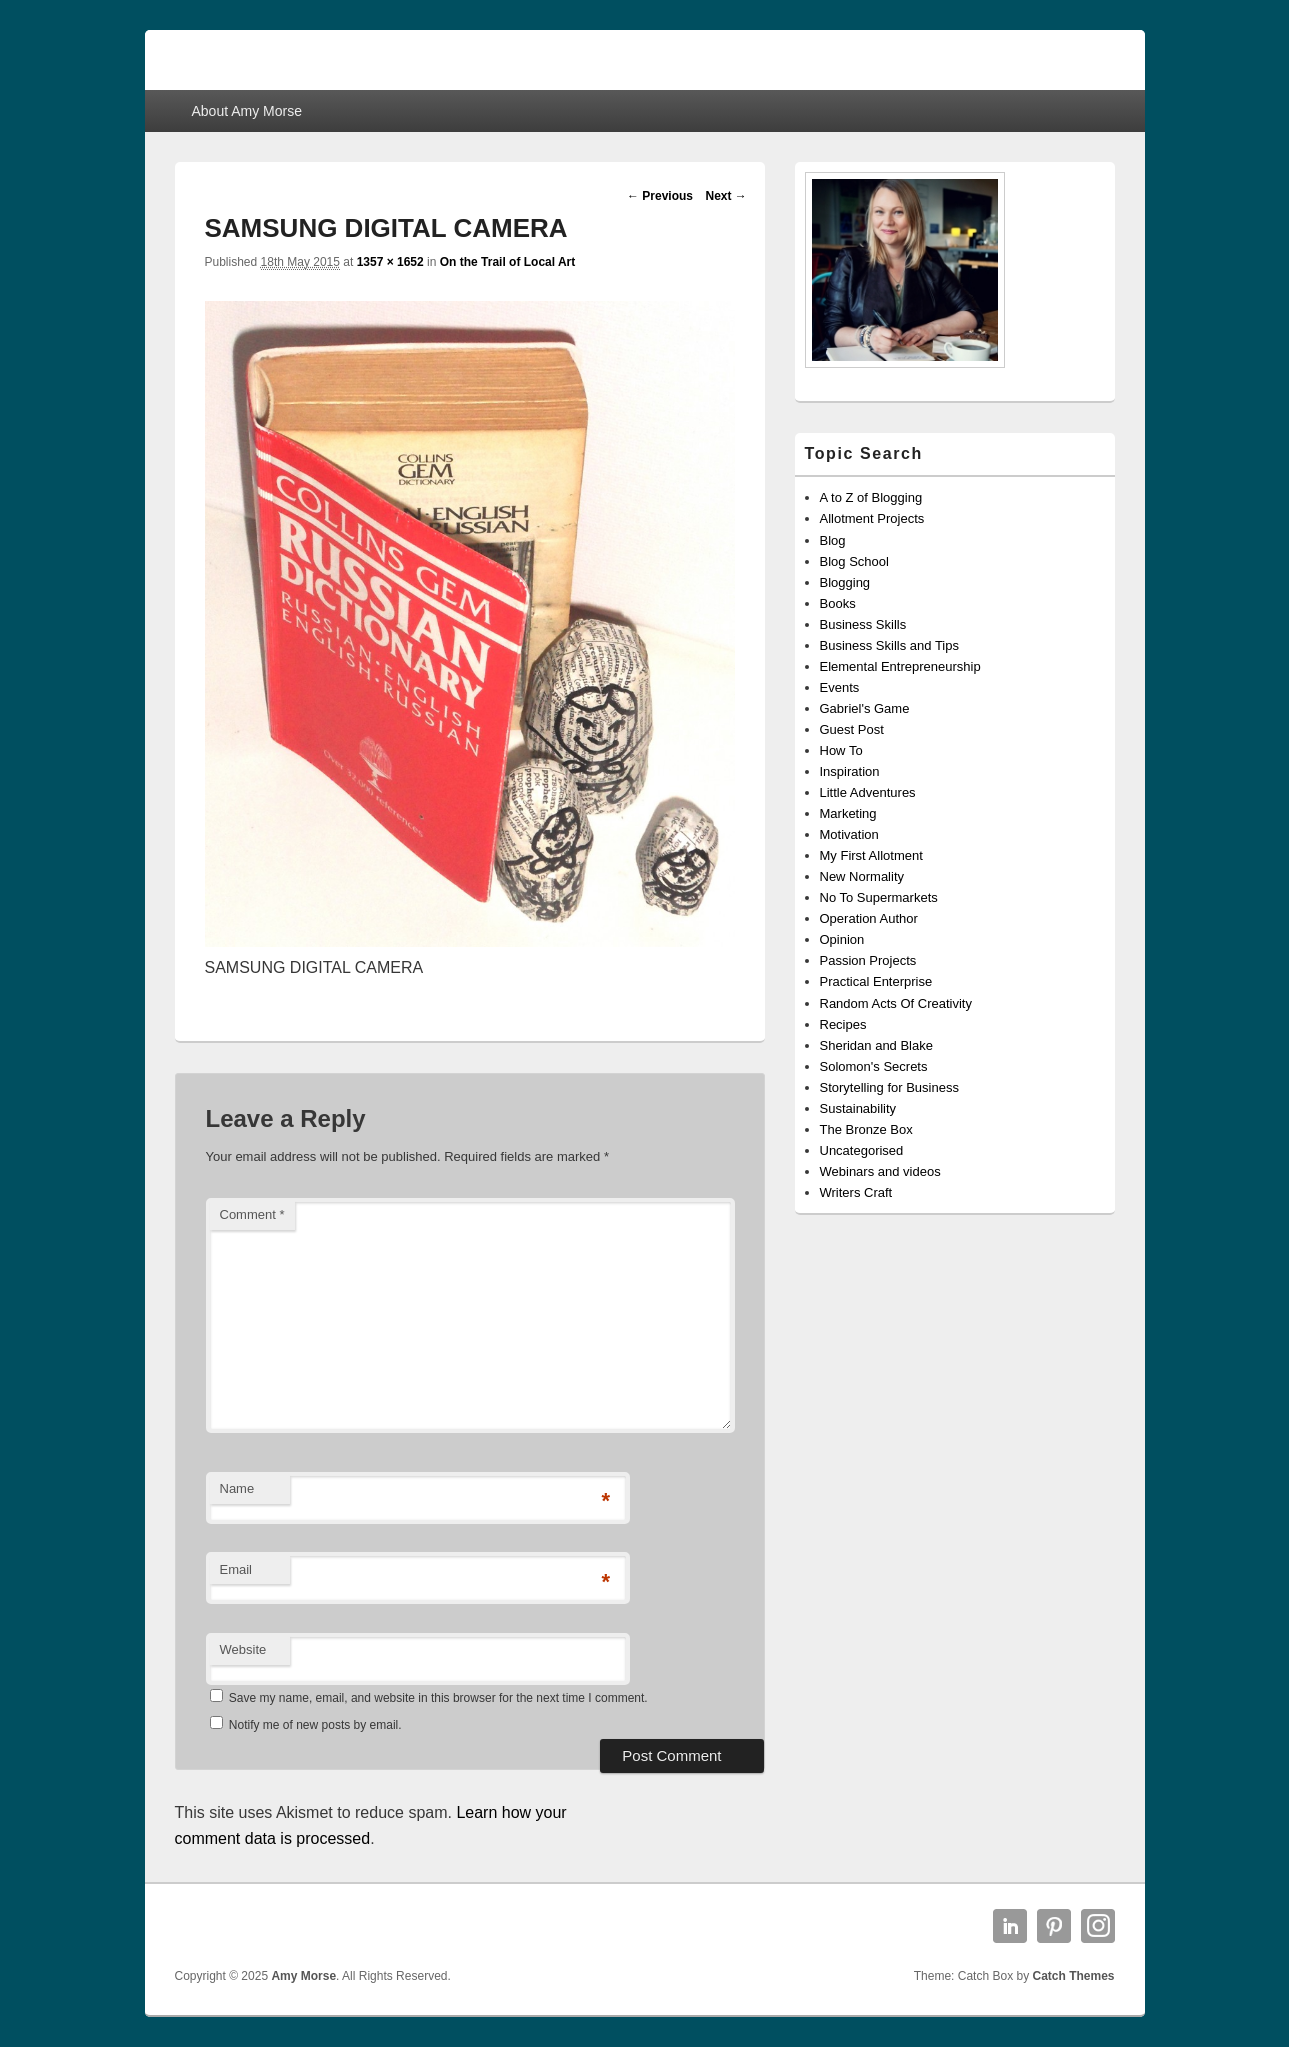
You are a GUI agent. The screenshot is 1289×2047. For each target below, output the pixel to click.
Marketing (848, 813)
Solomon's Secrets (874, 1066)
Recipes (843, 1024)
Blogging (845, 582)
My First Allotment (871, 855)
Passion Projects (868, 960)
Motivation (849, 834)
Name (237, 1488)
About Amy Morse (246, 111)
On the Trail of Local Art (508, 262)
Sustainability (858, 1108)
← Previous (660, 196)
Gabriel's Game (865, 708)
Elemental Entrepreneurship (900, 666)
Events (840, 687)
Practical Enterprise (876, 981)
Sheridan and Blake (876, 1045)
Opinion (842, 939)
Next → (725, 196)
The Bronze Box (866, 1129)
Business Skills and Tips (889, 645)
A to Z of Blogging (871, 497)
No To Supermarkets (879, 897)
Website (243, 1649)
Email (236, 1569)
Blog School (854, 561)
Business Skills (863, 624)
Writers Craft (856, 1192)
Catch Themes (1073, 1976)
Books (838, 603)
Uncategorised (862, 1150)
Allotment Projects (872, 518)
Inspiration (850, 771)
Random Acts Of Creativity (896, 1003)
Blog (833, 540)
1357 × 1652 (390, 262)
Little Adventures (868, 792)
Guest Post (852, 729)
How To (841, 750)
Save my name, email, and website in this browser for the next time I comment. (438, 1698)
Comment (252, 1214)
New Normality (862, 876)
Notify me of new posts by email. (315, 1725)
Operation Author (869, 918)
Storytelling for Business (889, 1087)
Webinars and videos (880, 1171)
